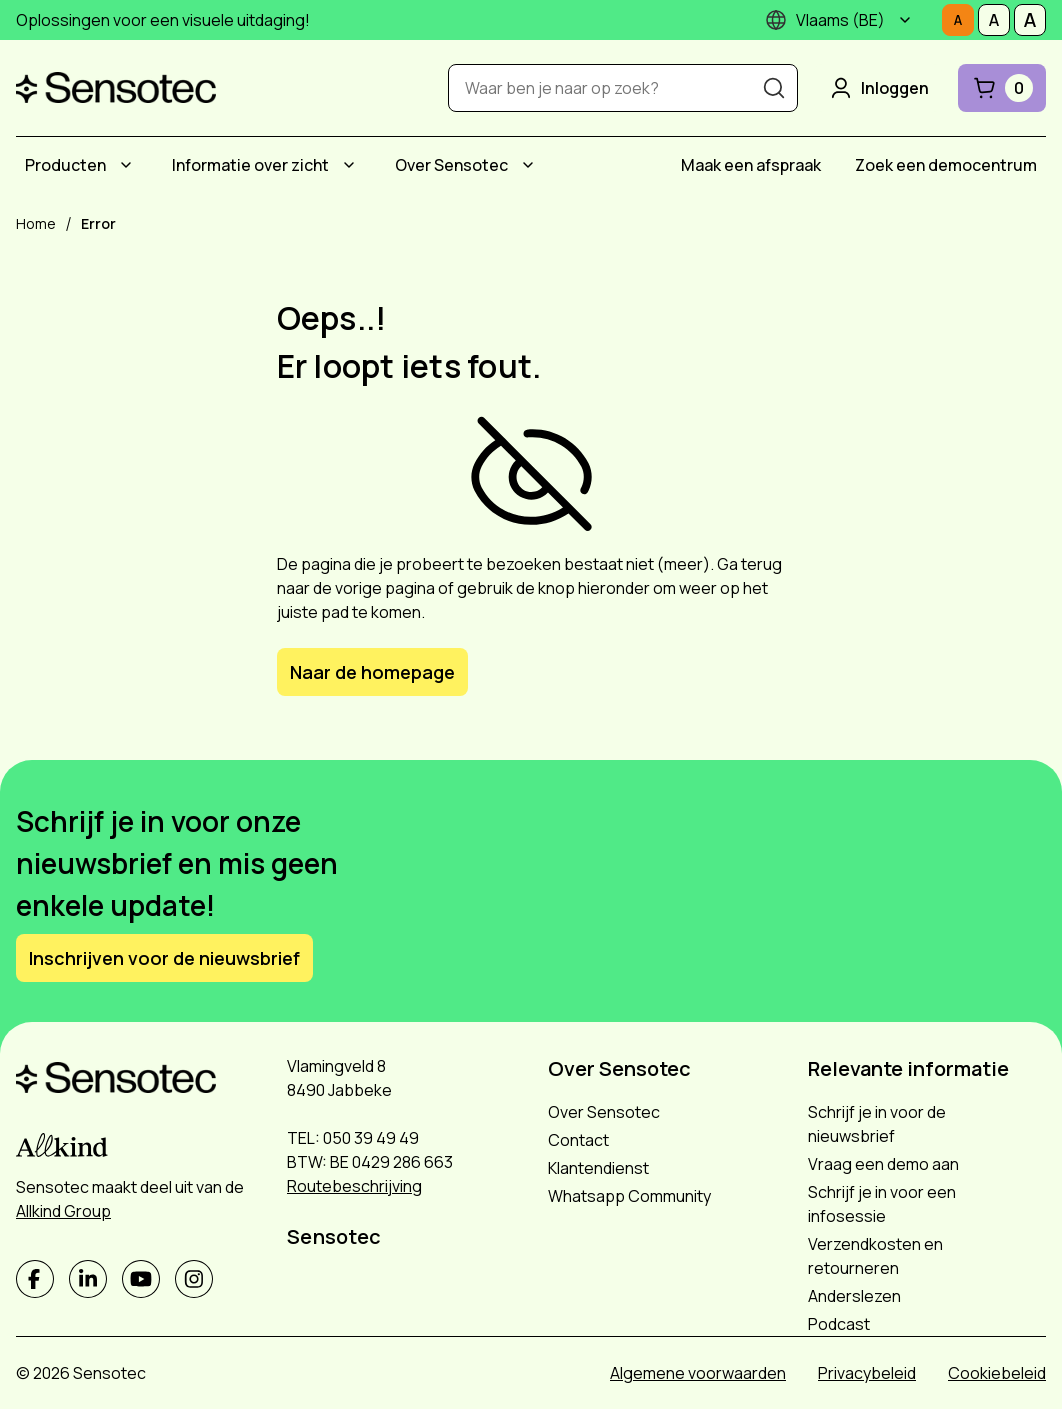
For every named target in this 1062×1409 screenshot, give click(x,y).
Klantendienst (598, 1168)
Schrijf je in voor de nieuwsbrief (877, 1124)
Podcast (839, 1324)
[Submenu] (905, 20)
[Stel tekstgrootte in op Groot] (1030, 20)
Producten (65, 165)
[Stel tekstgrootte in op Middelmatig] (994, 20)
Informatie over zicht (250, 165)
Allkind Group (63, 1211)
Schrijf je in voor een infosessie (882, 1204)
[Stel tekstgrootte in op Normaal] (958, 20)
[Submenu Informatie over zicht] (349, 165)
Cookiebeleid (997, 1373)
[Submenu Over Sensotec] (528, 165)
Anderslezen (854, 1296)
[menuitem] (81, 165)
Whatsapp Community (629, 1196)
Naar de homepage (372, 672)
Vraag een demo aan (883, 1164)
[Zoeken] (774, 88)
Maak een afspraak (751, 165)
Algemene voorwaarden (698, 1373)
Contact (578, 1140)
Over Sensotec (451, 165)
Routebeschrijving (354, 1186)
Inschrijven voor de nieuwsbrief (164, 958)
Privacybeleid (867, 1373)
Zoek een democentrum (946, 165)
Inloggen (878, 88)
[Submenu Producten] (126, 165)
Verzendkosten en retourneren (875, 1256)
